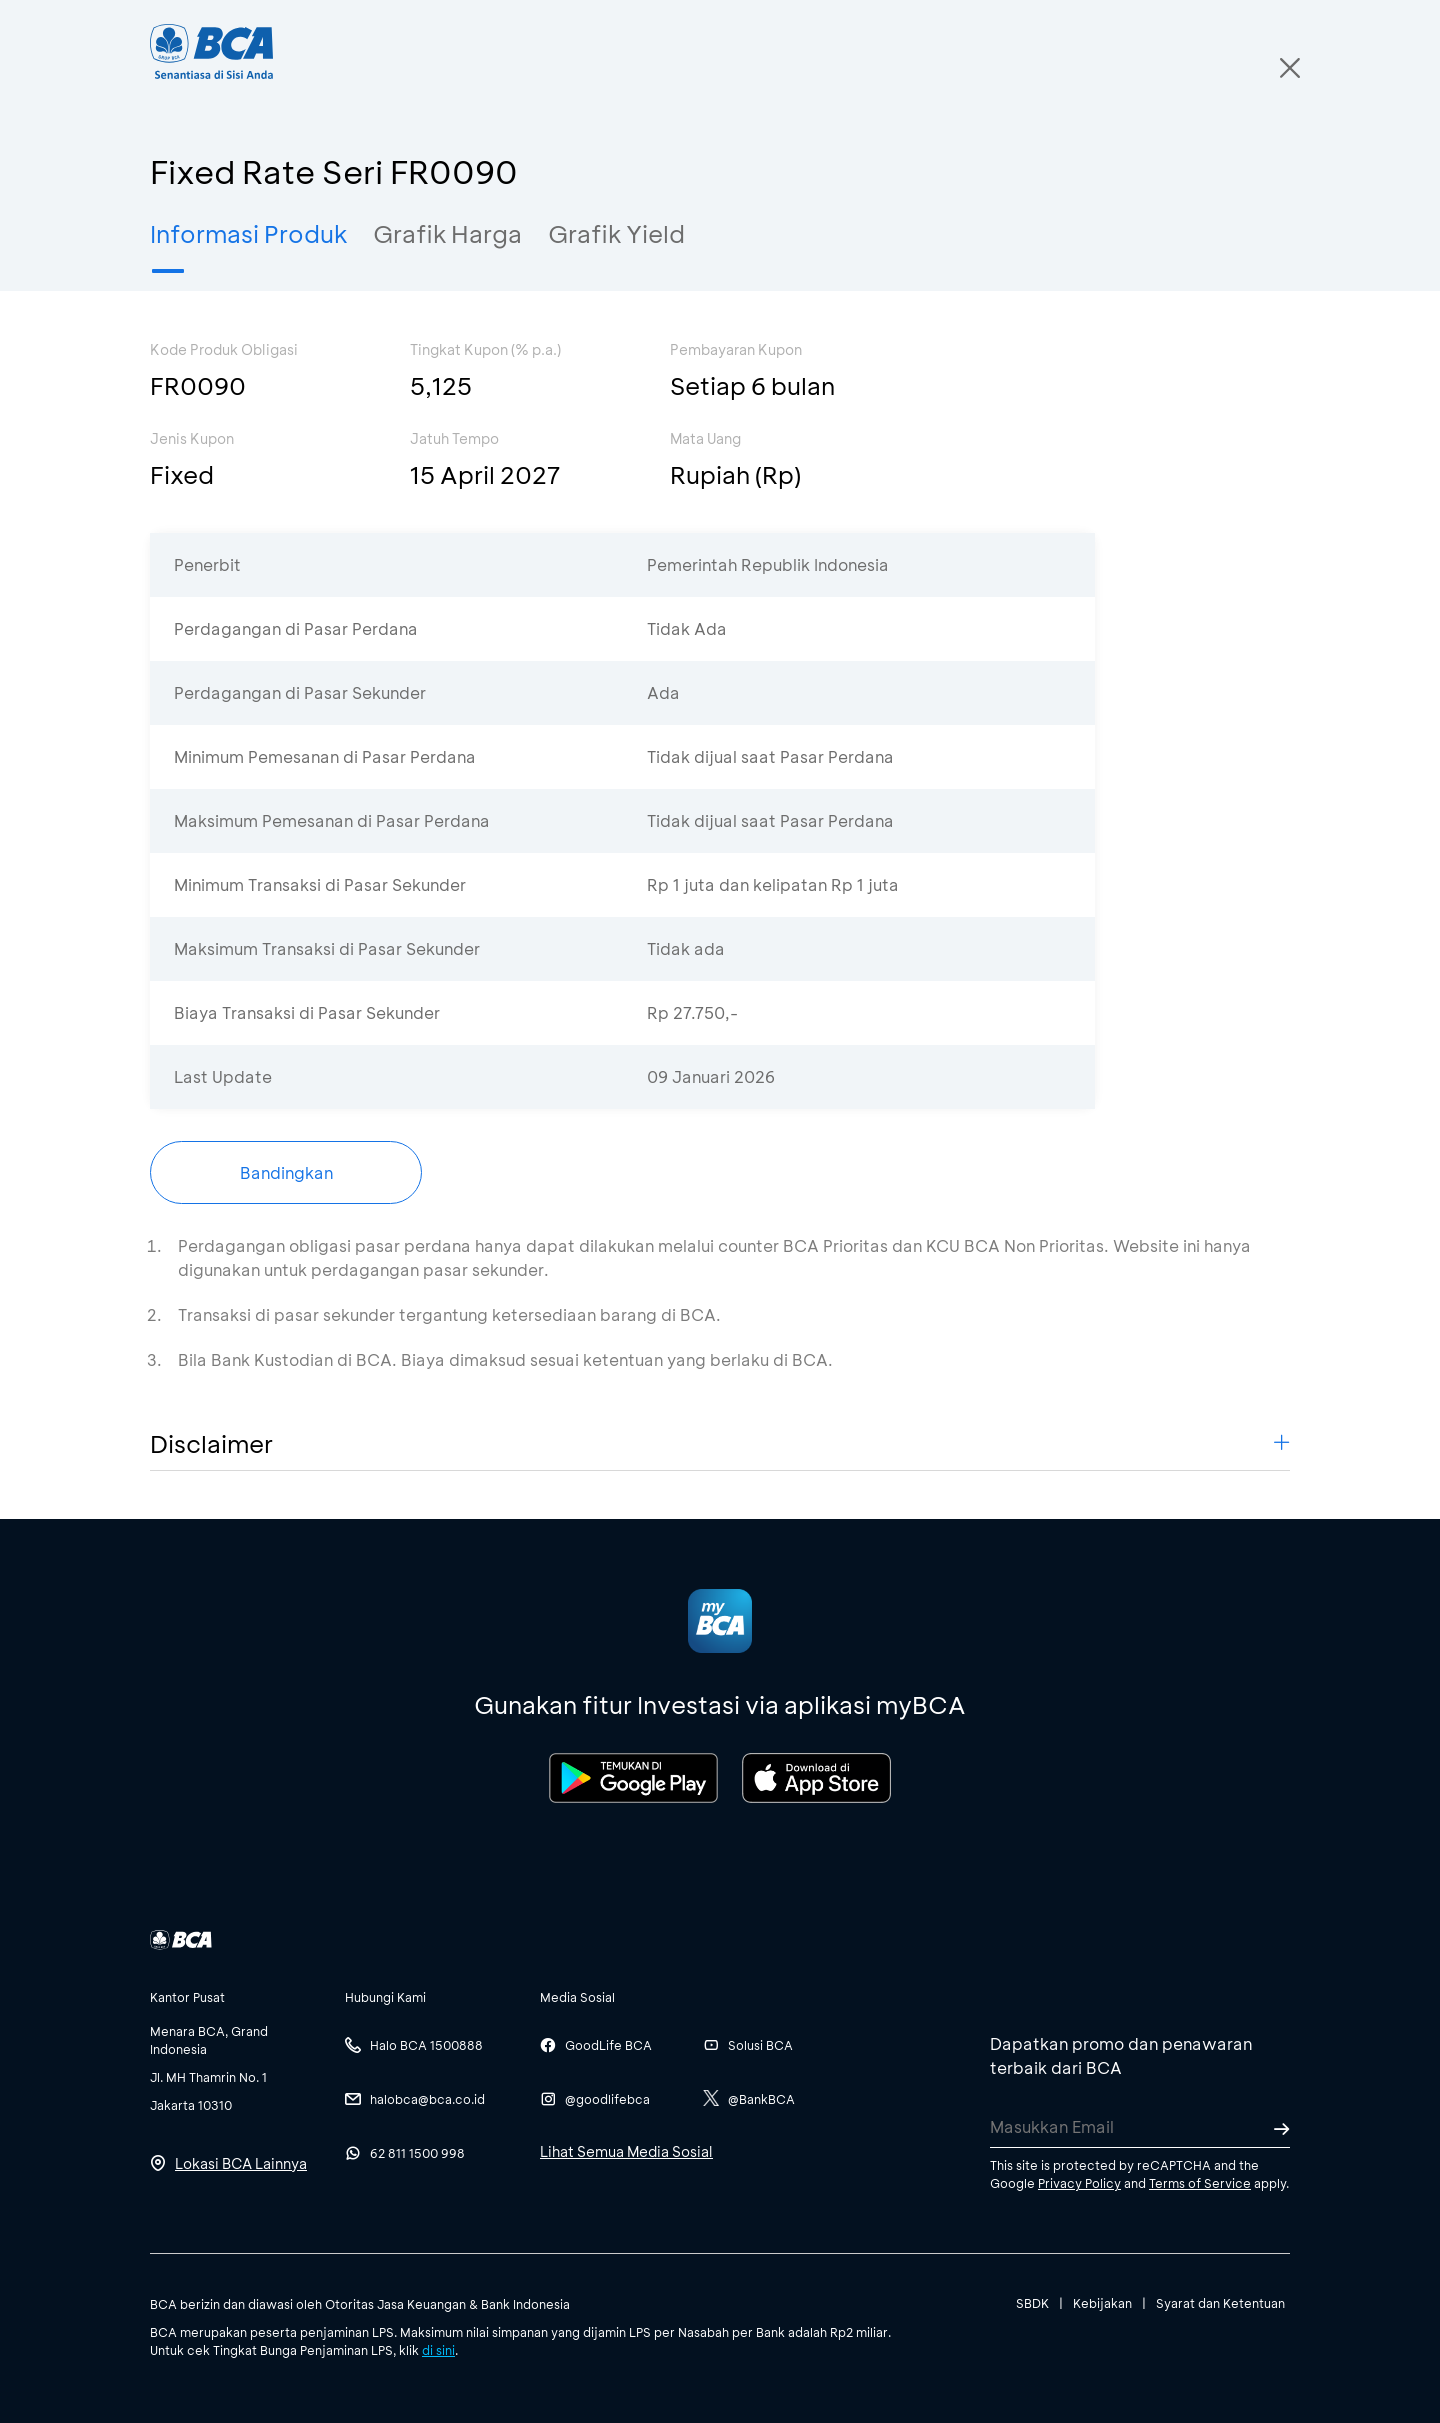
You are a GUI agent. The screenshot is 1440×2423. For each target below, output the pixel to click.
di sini (438, 2350)
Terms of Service (1200, 2183)
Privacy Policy (1079, 2183)
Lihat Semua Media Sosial (626, 2151)
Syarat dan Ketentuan (1220, 2303)
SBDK (1032, 2303)
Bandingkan (286, 1172)
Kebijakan (1102, 2303)
